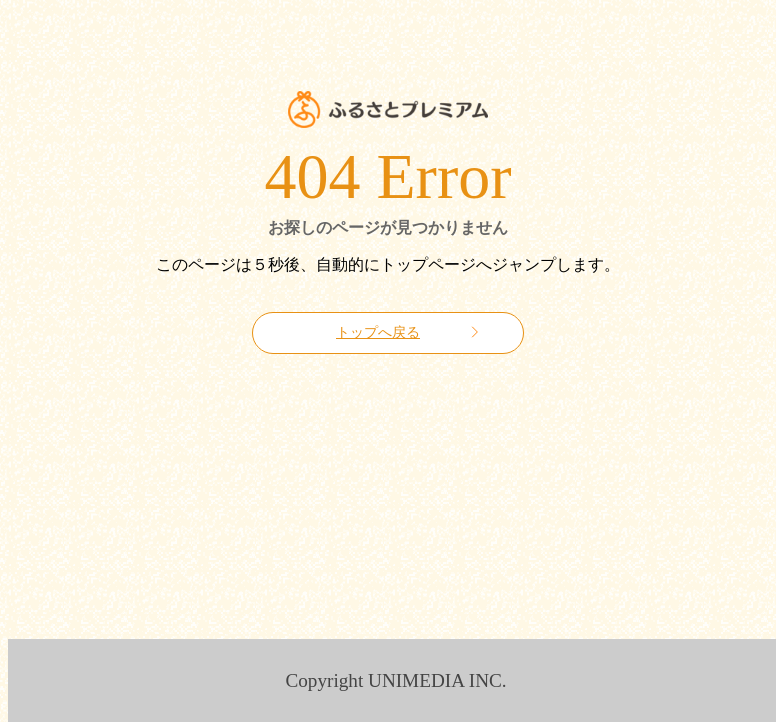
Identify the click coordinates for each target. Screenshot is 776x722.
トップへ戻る (378, 332)
